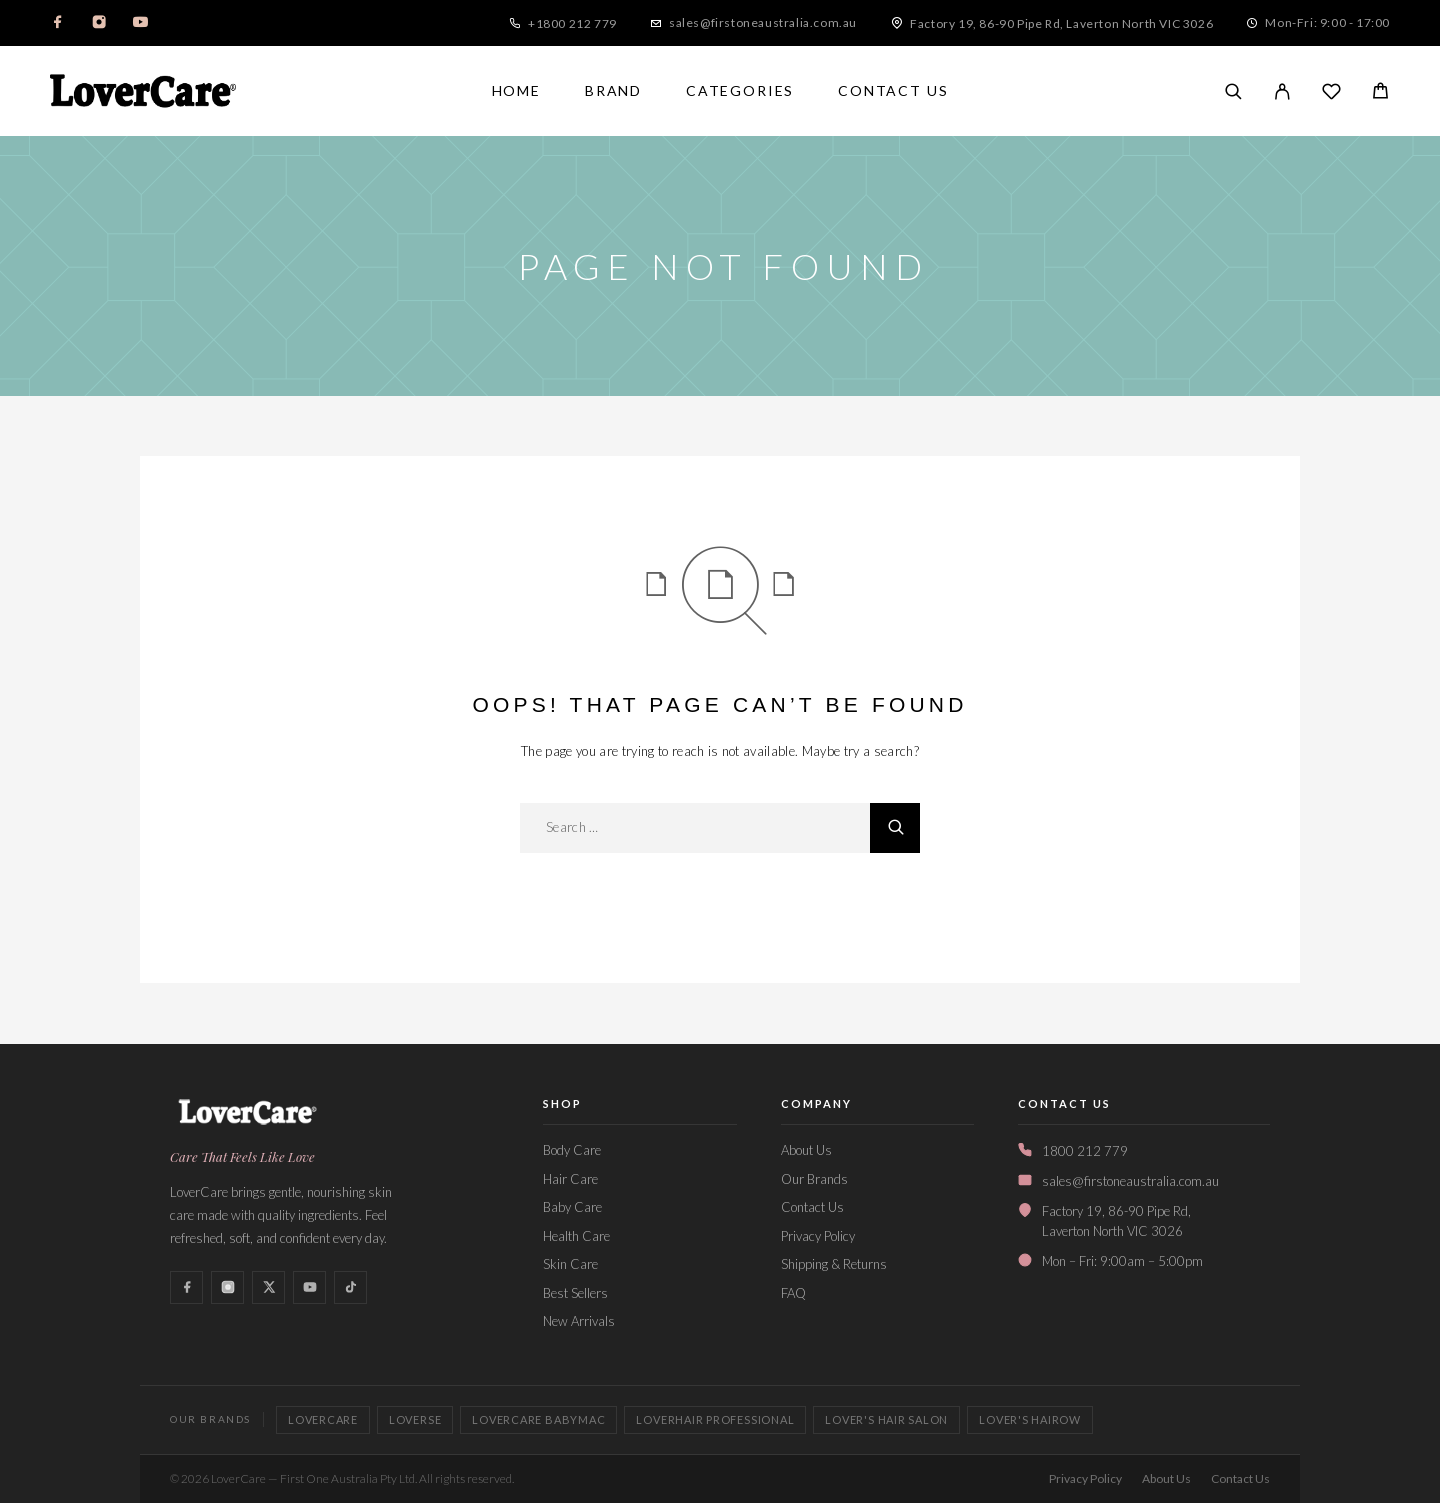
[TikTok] (350, 1287)
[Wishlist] (1331, 93)
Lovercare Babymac (538, 1419)
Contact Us (893, 91)
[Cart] (1380, 92)
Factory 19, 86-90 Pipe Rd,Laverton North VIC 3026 (1116, 1221)
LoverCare (323, 1419)
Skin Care (570, 1264)
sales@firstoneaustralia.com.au (763, 22)
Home (516, 91)
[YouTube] (140, 23)
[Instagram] (99, 23)
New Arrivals (579, 1321)
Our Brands (814, 1179)
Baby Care (572, 1207)
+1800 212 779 (572, 23)
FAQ (793, 1293)
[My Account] (1282, 91)
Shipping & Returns (834, 1264)
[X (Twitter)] (268, 1287)
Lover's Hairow (1030, 1419)
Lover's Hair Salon (886, 1419)
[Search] (1233, 91)
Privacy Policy (818, 1236)
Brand (613, 91)
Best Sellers (575, 1293)
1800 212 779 (1085, 1151)
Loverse (415, 1419)
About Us (806, 1150)
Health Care (576, 1236)
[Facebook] (58, 23)
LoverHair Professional (715, 1419)
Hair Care (570, 1179)
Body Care (572, 1150)
